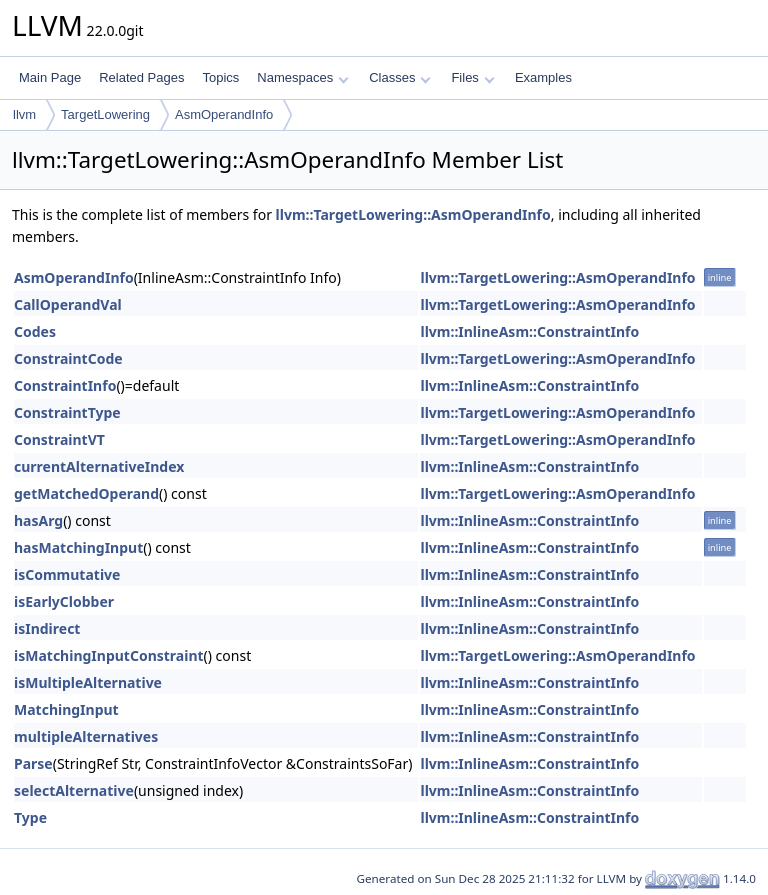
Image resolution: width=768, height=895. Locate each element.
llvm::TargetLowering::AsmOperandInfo (413, 214)
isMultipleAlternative (88, 682)
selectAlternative (74, 790)
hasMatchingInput (78, 547)
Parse (33, 763)
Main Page (50, 77)
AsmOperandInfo (224, 114)
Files (472, 77)
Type (30, 817)
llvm (24, 114)
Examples (543, 77)
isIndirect (47, 628)
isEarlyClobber (64, 601)
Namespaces (302, 77)
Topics (220, 77)
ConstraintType (67, 412)
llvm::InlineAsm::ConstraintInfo (529, 331)
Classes (400, 77)
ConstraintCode (68, 358)
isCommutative (67, 574)
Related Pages (141, 77)
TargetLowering (105, 114)
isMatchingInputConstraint (109, 655)
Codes (35, 331)
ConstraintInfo (65, 385)
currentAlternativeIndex (99, 466)
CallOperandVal (68, 304)
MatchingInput (66, 709)
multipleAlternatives (86, 736)
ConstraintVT (59, 439)
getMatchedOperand (86, 493)
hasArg (38, 520)
